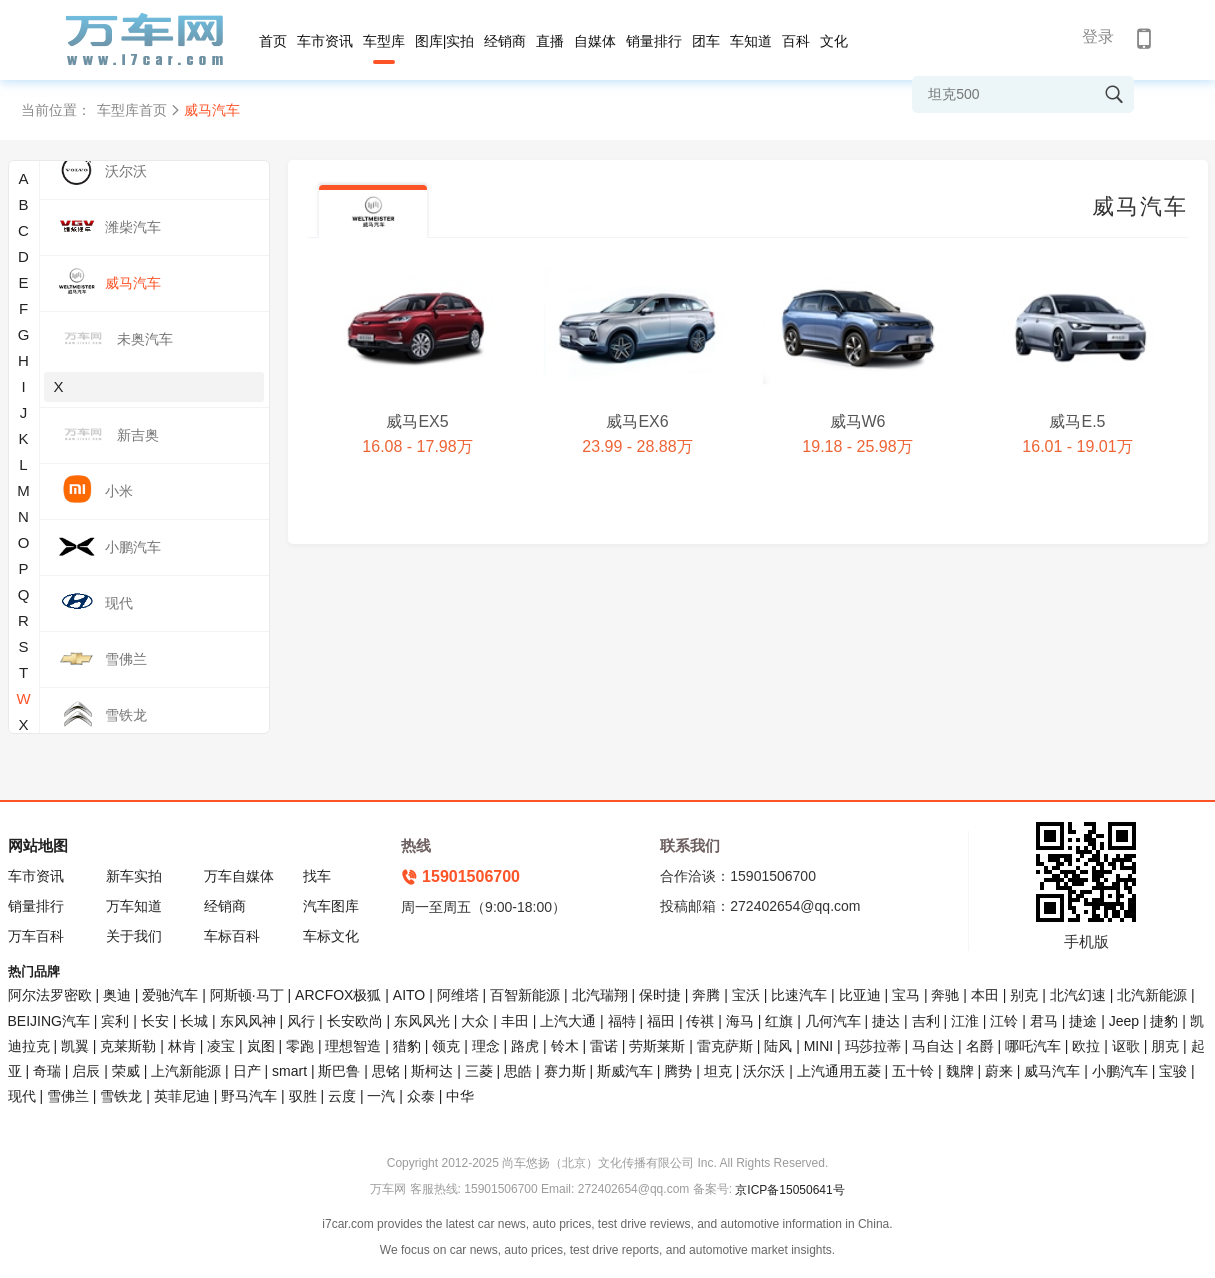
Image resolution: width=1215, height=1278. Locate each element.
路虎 (525, 1046)
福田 (661, 1021)
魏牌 (960, 1071)
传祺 (700, 1021)
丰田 (515, 1021)
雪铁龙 (121, 1096)
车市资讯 (325, 41)
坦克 (718, 1071)
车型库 (384, 41)
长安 (155, 1021)
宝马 (906, 995)
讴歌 (1126, 1046)
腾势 (678, 1071)
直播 (550, 41)
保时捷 (660, 995)
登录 (1098, 36)
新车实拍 (134, 876)
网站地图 (38, 845)
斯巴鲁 (339, 1071)
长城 (194, 1021)
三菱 (479, 1071)
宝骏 (1173, 1071)
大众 (475, 1021)
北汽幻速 (1078, 995)
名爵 (980, 1046)
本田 (985, 995)
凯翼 (75, 1046)
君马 (1044, 1021)
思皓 (518, 1071)
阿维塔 (458, 995)
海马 (740, 1021)
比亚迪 (860, 995)
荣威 (126, 1071)
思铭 (386, 1071)
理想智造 (353, 1046)
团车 (706, 41)
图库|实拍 (445, 41)
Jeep (1124, 1021)
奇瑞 (47, 1071)
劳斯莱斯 (657, 1046)
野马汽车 (249, 1096)
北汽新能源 (1152, 995)
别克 (1024, 995)
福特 (622, 1021)
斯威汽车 (625, 1071)
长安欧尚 (355, 1021)
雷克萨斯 (725, 1046)
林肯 (182, 1046)
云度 (342, 1096)
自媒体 (595, 41)
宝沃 (746, 995)
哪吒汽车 (1033, 1046)
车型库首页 (132, 110)
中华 (460, 1096)
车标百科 (232, 936)
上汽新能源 (186, 1071)
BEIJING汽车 (49, 1021)
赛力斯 (565, 1071)
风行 (301, 1021)
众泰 (421, 1096)
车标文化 (331, 936)
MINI (819, 1046)
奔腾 (706, 995)
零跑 (300, 1046)
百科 (796, 41)
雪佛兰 (68, 1096)
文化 (834, 41)
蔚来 (999, 1071)
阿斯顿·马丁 (247, 995)
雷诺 (604, 1046)
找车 (317, 876)
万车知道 (134, 906)
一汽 (381, 1096)
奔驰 (945, 995)
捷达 (886, 1021)
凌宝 (221, 1046)
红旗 (779, 1021)
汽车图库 (331, 906)
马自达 (933, 1046)
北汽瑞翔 (600, 995)
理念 (486, 1046)
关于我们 (134, 936)
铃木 (565, 1046)
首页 (273, 41)
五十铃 (913, 1071)
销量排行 (654, 41)
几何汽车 (833, 1021)
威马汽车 (1052, 1071)
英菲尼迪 (182, 1096)
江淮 (965, 1021)
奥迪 (117, 995)
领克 (446, 1046)
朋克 (1165, 1046)
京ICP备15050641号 (789, 1190)
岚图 (261, 1046)
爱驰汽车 (170, 995)
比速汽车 (799, 995)
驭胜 (303, 1096)
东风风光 (422, 1021)
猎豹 (407, 1046)
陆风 (778, 1046)
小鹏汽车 (1120, 1071)
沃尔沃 (764, 1071)
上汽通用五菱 (839, 1071)
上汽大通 (568, 1021)
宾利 (115, 1021)
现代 (22, 1096)
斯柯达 (432, 1071)
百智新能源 (525, 995)
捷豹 (1164, 1021)
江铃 (1004, 1021)
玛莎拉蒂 (873, 1046)
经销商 (505, 41)
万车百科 (36, 936)
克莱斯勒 (128, 1046)
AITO (409, 995)
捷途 (1083, 1021)
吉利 (926, 1021)
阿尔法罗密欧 (52, 995)
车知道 (751, 41)
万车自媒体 (239, 876)
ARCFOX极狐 (338, 995)
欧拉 (1086, 1046)
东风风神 (248, 1021)
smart (289, 1071)
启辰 (86, 1071)
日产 (247, 1071)
